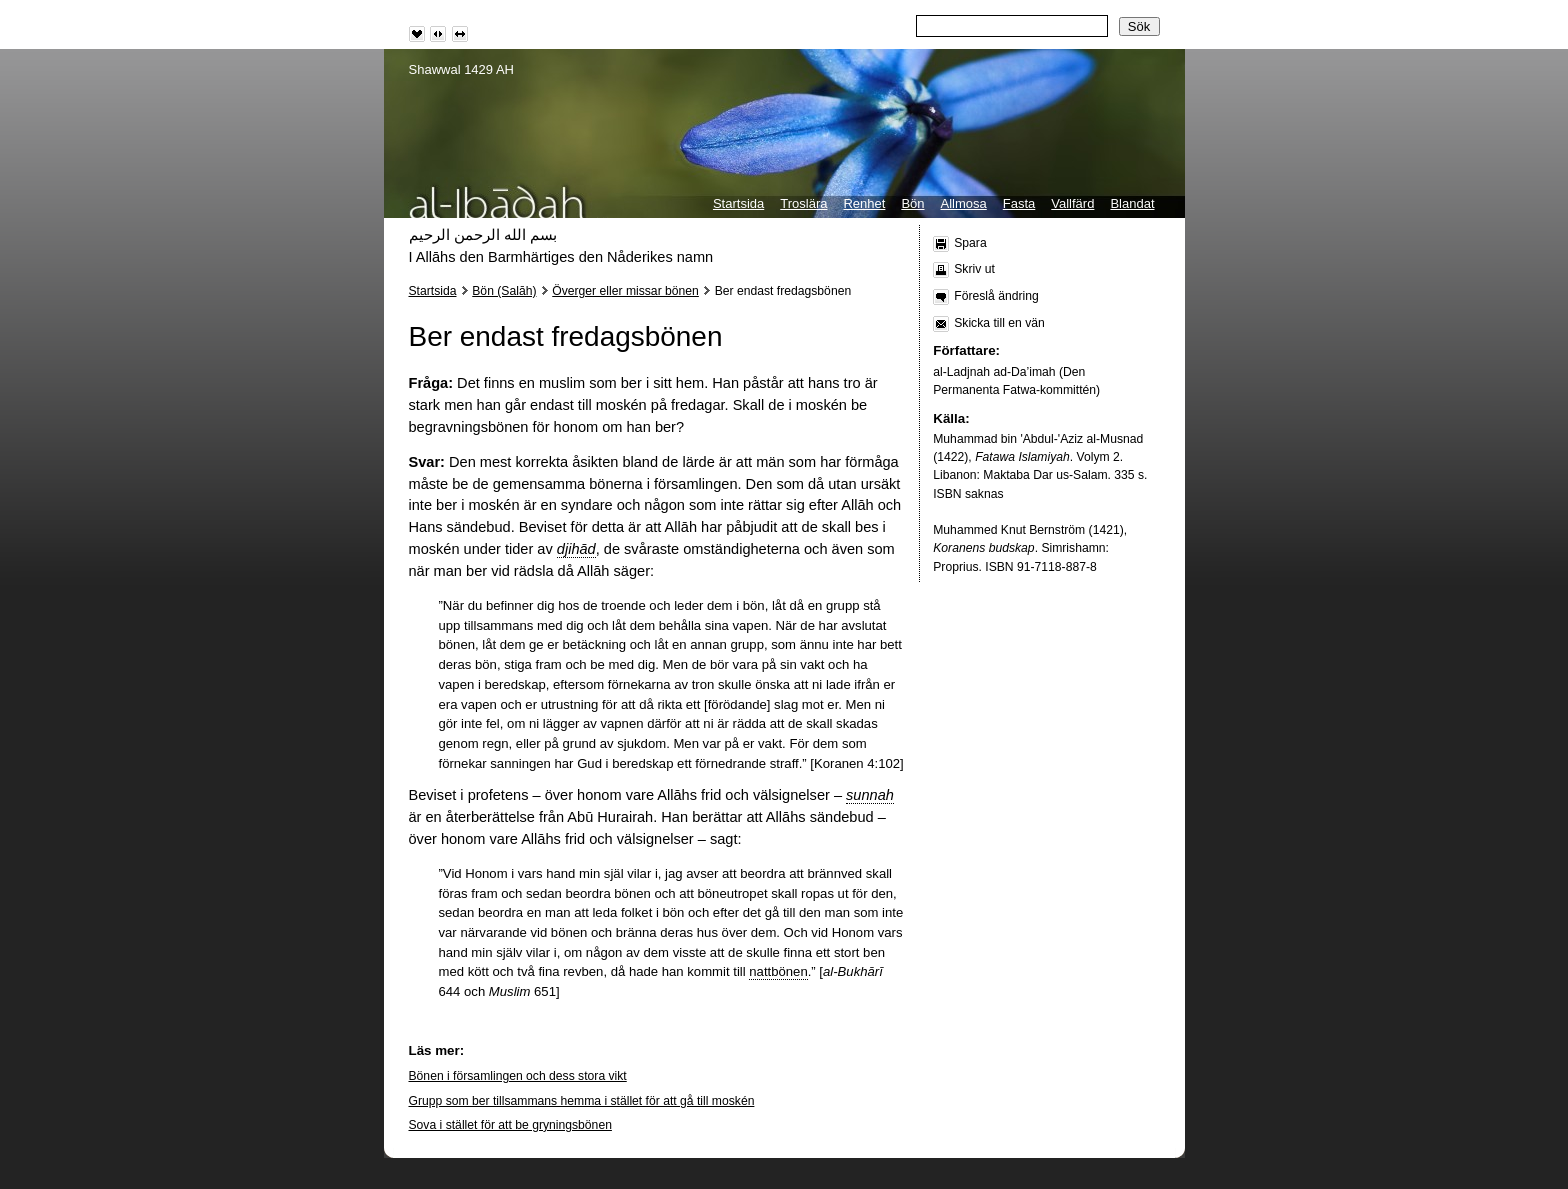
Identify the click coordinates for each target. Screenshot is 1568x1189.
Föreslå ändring (996, 296)
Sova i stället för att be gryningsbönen (510, 1125)
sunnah (870, 795)
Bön (912, 203)
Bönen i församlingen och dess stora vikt (518, 1076)
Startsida (738, 203)
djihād (576, 549)
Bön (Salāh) (504, 291)
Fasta (1019, 203)
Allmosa (964, 203)
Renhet (864, 203)
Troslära (803, 203)
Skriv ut (974, 269)
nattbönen (778, 971)
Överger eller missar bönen (625, 291)
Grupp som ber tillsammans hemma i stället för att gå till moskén (582, 1101)
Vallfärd (1072, 203)
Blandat (1132, 203)
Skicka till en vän (999, 323)
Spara (970, 243)
